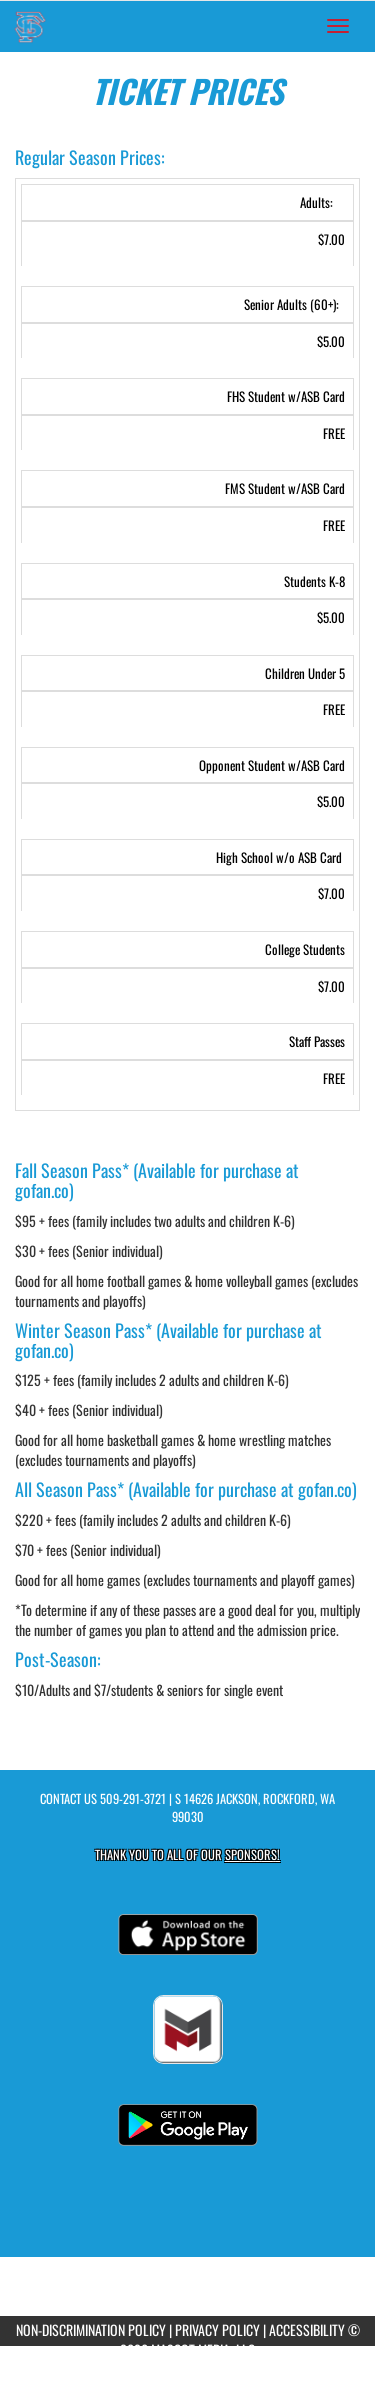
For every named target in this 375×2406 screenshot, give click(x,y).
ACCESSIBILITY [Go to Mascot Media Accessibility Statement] (307, 2329)
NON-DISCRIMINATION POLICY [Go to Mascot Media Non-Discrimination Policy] (91, 2329)
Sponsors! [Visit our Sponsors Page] (252, 1854)
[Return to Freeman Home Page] (30, 26)
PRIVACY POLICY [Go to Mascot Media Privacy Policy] (217, 2329)
